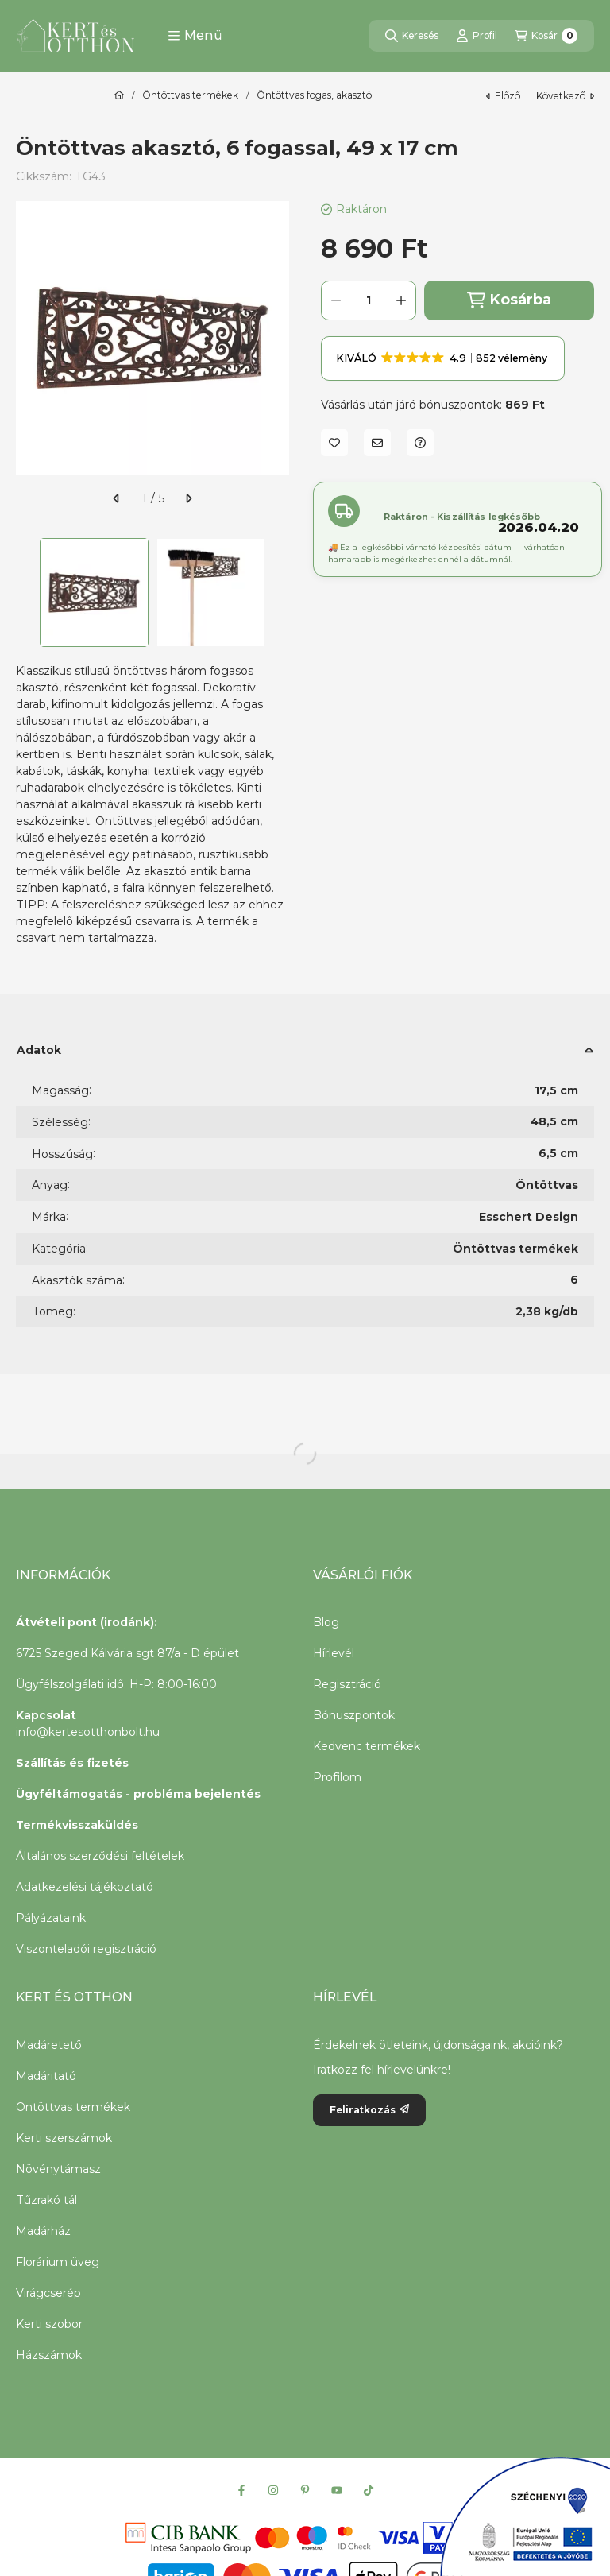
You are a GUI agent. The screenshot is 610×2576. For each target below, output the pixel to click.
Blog (326, 1622)
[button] (195, 36)
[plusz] (401, 300)
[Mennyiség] (368, 300)
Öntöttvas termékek (190, 95)
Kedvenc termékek (366, 1746)
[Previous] (24, 592)
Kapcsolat (46, 1715)
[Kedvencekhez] (334, 442)
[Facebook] (241, 2490)
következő (565, 96)
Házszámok (49, 2355)
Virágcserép (48, 2293)
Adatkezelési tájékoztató (84, 1887)
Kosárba (509, 300)
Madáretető (49, 2045)
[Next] (281, 592)
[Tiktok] (368, 2490)
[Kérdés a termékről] (420, 442)
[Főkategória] (119, 95)
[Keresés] (411, 36)
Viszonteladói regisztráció (86, 1949)
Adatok (39, 1050)
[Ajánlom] (377, 442)
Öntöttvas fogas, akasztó (314, 95)
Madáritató (46, 2076)
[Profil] (476, 36)
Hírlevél (333, 1653)
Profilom (337, 1777)
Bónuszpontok (354, 1715)
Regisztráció (347, 1684)
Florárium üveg (57, 2262)
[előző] (117, 498)
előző (503, 96)
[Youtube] (337, 2490)
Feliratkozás (369, 2110)
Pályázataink (51, 1918)
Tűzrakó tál (46, 2200)
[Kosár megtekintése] (546, 36)
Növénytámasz (58, 2169)
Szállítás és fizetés (72, 1763)
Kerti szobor (49, 2324)
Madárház (43, 2231)
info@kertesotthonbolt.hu (88, 1732)
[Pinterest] (305, 2490)
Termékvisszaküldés (77, 1825)
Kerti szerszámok (64, 2138)
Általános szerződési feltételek (100, 1856)
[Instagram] (273, 2490)
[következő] (188, 498)
